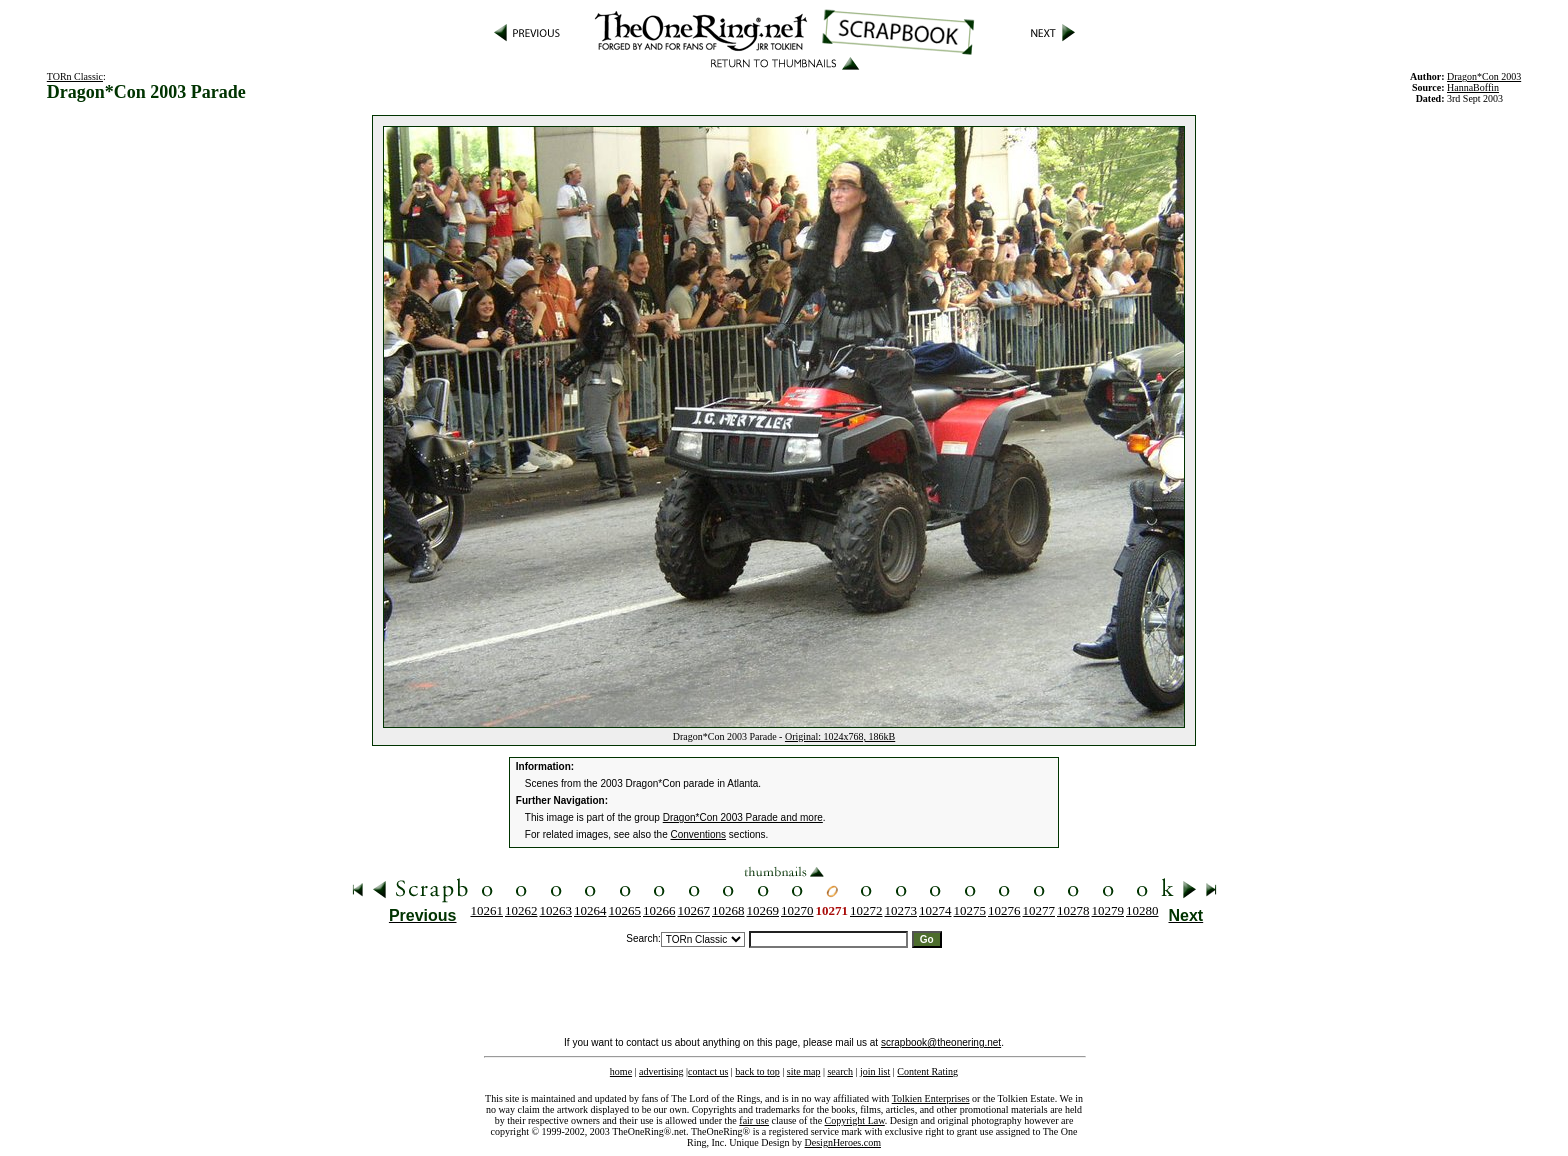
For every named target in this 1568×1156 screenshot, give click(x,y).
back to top (757, 1071)
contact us (708, 1071)
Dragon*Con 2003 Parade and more (743, 817)
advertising (661, 1071)
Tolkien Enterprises (931, 1098)
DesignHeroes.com (843, 1142)
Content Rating (927, 1071)
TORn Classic (75, 76)
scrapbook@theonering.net (941, 1042)
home (621, 1071)
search (840, 1071)
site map (804, 1071)
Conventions (699, 834)
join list (875, 1071)
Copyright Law (855, 1120)
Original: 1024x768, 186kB (840, 736)
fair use (754, 1120)
